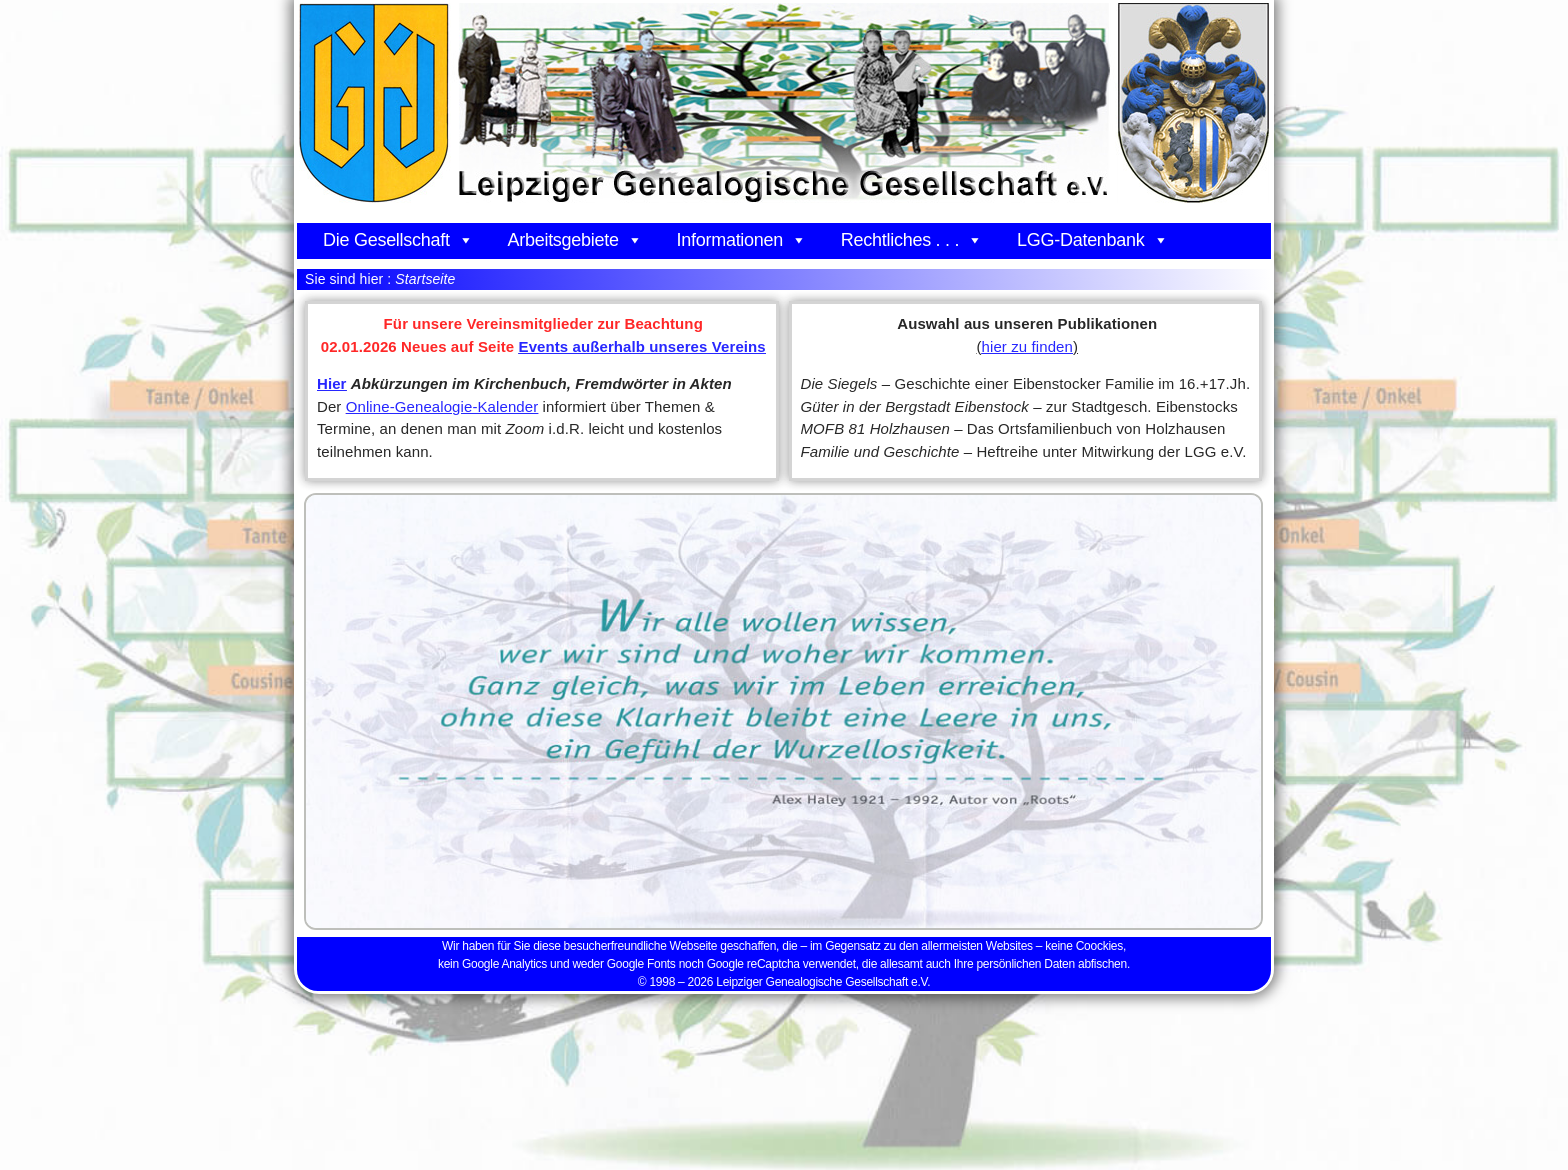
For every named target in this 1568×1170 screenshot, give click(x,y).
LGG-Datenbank (1092, 240)
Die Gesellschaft (398, 240)
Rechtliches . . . (912, 240)
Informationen (742, 240)
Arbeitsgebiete (574, 240)
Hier (332, 383)
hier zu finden (1027, 346)
